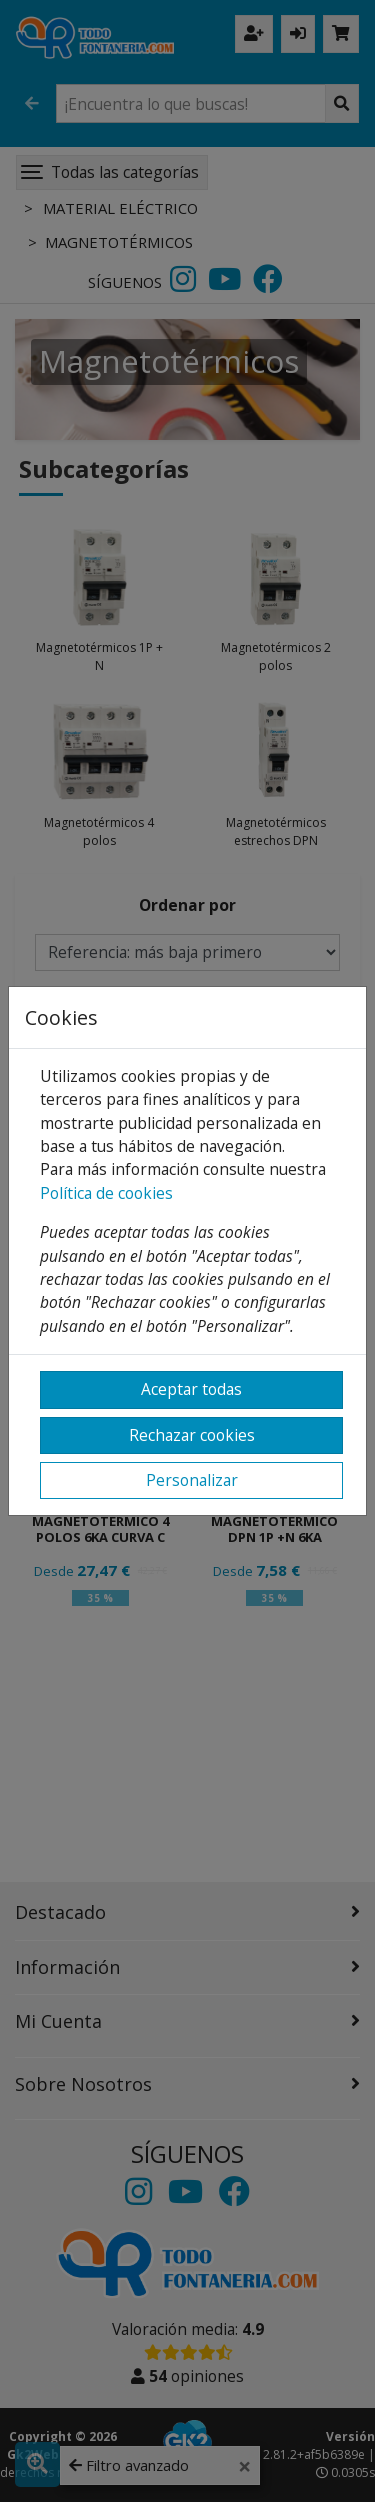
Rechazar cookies (192, 1435)
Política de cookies (106, 1193)
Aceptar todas (191, 1389)
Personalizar (192, 1480)
